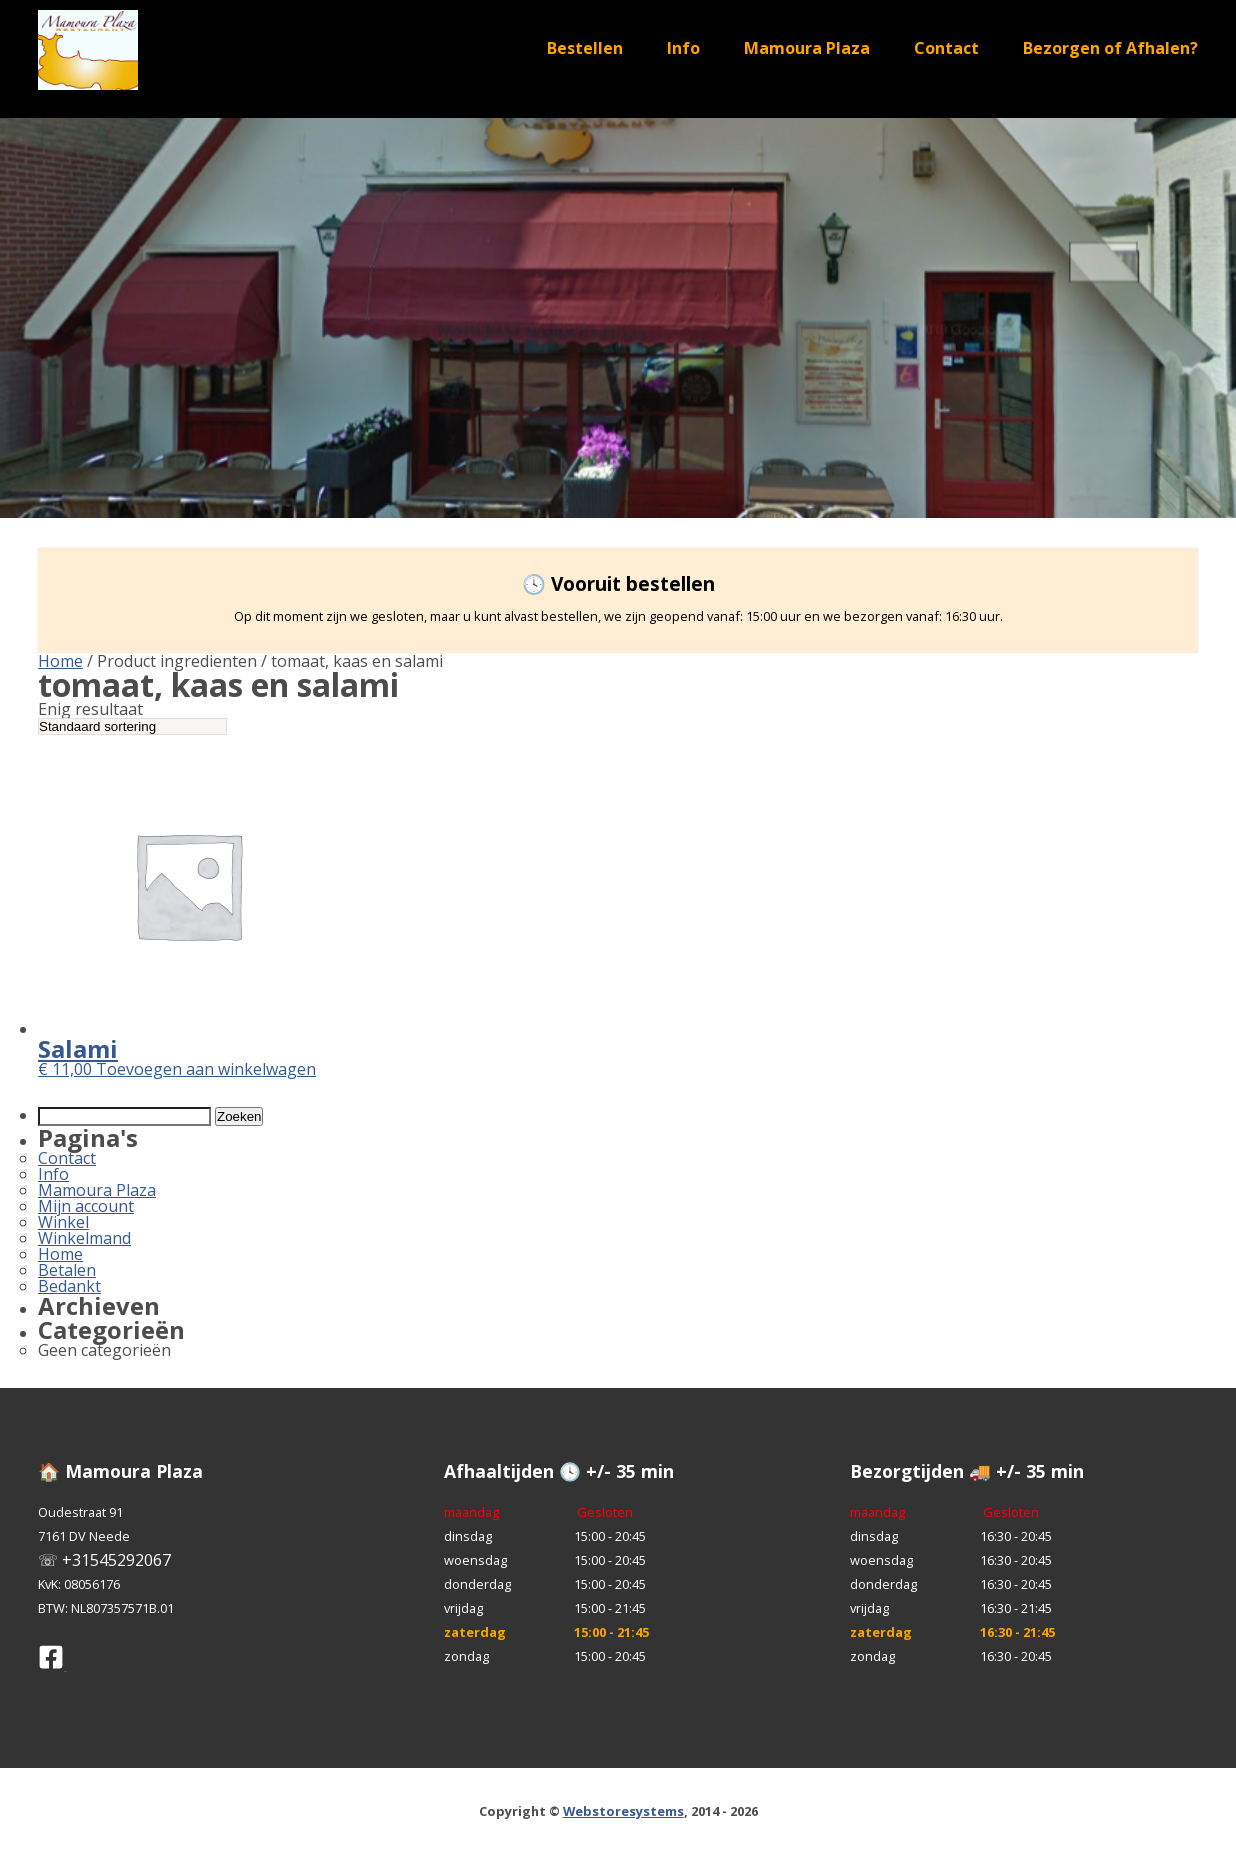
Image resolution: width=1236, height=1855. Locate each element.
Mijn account (86, 1206)
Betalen (67, 1270)
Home (60, 661)
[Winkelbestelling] (132, 726)
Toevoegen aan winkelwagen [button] (206, 1069)
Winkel (63, 1222)
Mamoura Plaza (807, 48)
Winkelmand (84, 1238)
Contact (946, 48)
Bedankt (69, 1286)
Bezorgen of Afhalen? (1110, 48)
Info (683, 48)
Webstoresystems (623, 1811)
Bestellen (585, 48)
